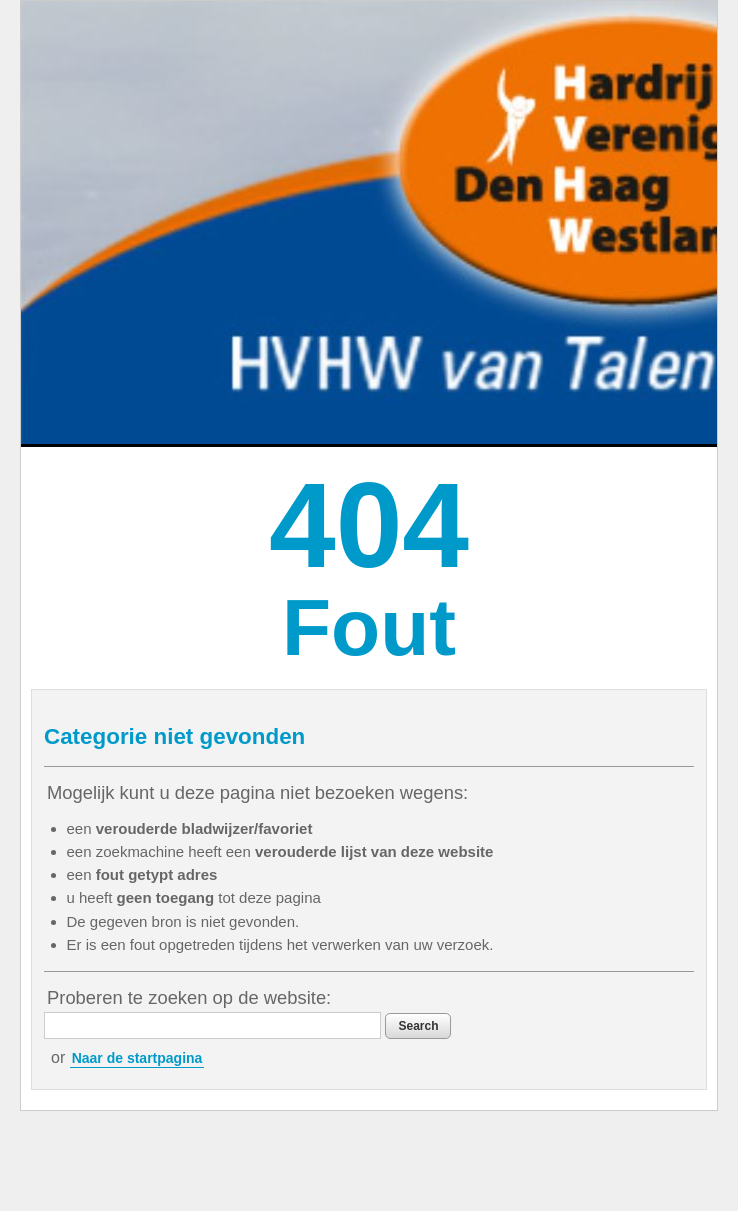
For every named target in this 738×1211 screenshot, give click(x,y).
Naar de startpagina (137, 1058)
